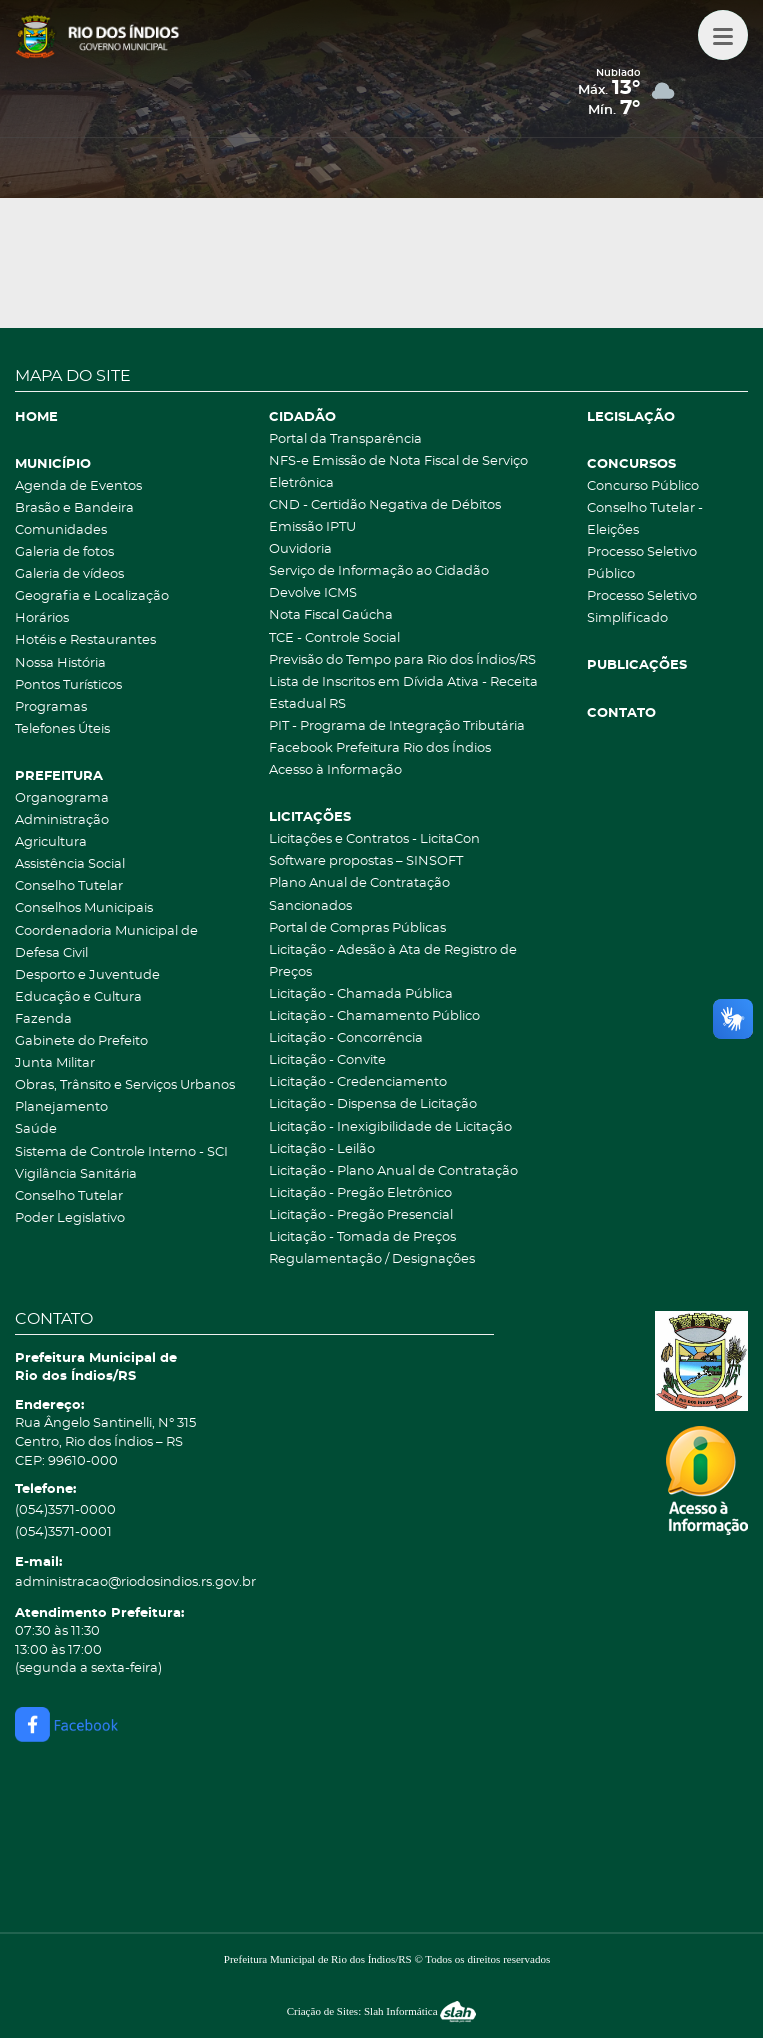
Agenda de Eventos (78, 486)
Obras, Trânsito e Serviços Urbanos (125, 1085)
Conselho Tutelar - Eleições (645, 519)
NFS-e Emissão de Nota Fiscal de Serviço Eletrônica (398, 472)
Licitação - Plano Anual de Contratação (393, 1171)
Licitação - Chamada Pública (361, 994)
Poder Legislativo (70, 1218)
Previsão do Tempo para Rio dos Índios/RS (402, 660)
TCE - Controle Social (334, 638)
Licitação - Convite (327, 1060)
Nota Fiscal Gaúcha (331, 615)
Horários (42, 618)
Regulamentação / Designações (372, 1259)
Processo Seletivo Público (642, 563)
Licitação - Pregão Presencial (361, 1215)
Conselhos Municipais (84, 908)
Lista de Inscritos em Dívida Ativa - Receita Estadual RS (403, 693)
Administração (62, 820)
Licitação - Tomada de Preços (362, 1237)
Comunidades (61, 530)
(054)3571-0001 (63, 1532)
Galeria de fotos (64, 552)
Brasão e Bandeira (74, 508)
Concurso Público (643, 486)
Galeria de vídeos (69, 574)
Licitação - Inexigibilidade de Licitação (390, 1127)
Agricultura (51, 842)
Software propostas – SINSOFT (366, 861)
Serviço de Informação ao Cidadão (379, 571)
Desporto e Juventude (87, 975)
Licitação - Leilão (322, 1149)
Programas (51, 707)
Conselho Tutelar (69, 886)
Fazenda (43, 1019)
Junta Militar (55, 1063)
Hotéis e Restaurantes (85, 640)
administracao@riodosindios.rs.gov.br (135, 1582)
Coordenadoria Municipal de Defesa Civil (106, 942)
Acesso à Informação (335, 770)
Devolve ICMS (313, 593)
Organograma (62, 798)
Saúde (36, 1129)
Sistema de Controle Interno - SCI (121, 1152)
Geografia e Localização (92, 596)
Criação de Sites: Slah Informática (382, 2011)
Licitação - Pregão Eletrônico (360, 1193)
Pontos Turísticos (68, 685)
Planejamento (61, 1107)
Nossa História (60, 663)
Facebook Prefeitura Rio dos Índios (380, 748)
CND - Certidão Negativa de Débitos (385, 505)
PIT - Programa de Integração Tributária (397, 726)
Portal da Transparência (345, 439)
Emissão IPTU (312, 527)
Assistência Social (70, 864)
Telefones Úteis (62, 729)
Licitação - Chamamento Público (374, 1016)
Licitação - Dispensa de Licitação (373, 1104)
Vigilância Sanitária (76, 1174)
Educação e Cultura (78, 997)
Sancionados (310, 906)
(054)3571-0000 (65, 1510)
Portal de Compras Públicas (357, 928)
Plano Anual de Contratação (359, 883)
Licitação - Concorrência (346, 1038)
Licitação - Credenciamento (358, 1082)
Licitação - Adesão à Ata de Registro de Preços (393, 961)
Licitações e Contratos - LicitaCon (374, 839)
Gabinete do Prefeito (81, 1041)
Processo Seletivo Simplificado (642, 607)
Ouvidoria (300, 549)
